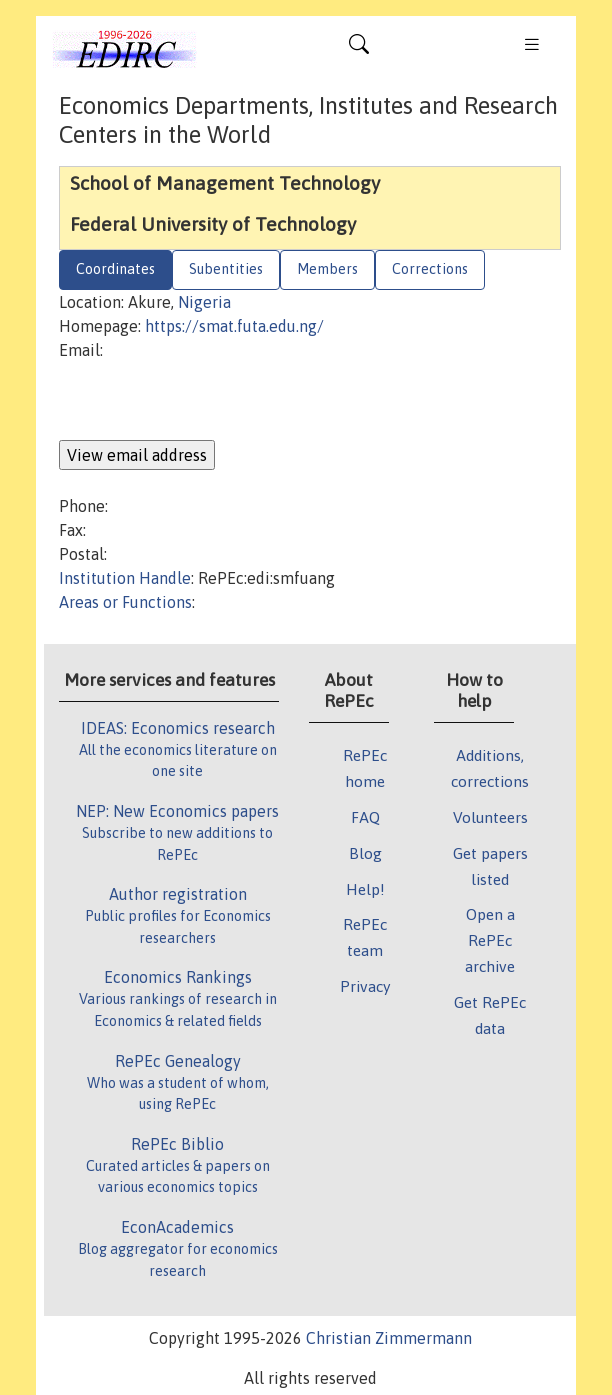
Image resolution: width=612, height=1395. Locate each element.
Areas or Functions (125, 602)
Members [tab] (327, 269)
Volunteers (490, 817)
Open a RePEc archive (490, 940)
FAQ (365, 817)
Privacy (365, 986)
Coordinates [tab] (115, 269)
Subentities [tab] (226, 269)
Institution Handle (125, 578)
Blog (365, 853)
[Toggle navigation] (359, 49)
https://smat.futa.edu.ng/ (234, 326)
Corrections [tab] (430, 269)
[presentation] (211, 401)
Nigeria (204, 302)
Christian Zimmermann (389, 1338)
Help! (365, 889)
